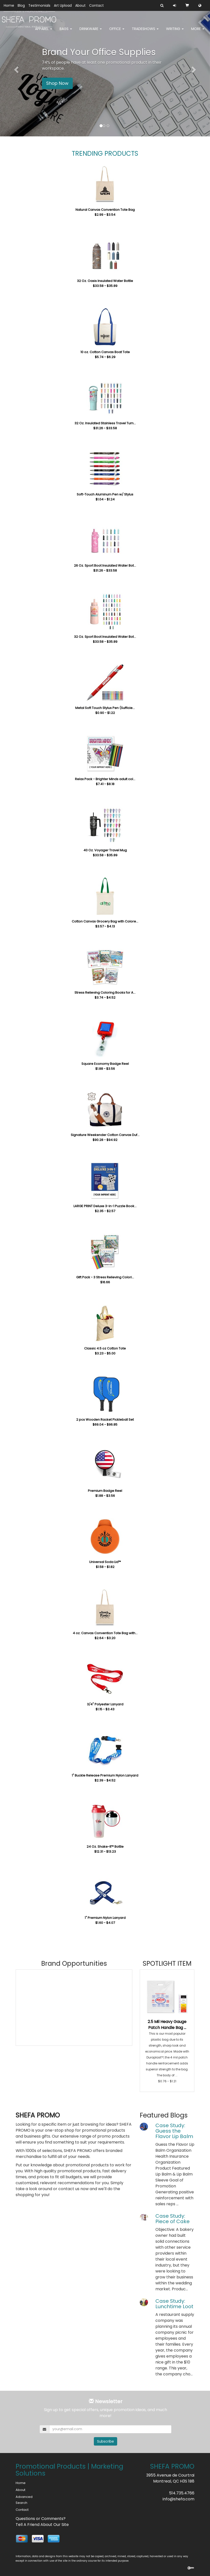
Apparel (43, 32)
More (197, 32)
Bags (66, 32)
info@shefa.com (178, 2499)
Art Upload (63, 5)
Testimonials (39, 5)
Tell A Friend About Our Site (42, 2524)
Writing (175, 32)
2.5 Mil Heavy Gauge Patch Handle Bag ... (167, 2024)
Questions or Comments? (41, 2518)
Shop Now (57, 83)
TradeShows (145, 32)
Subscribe (105, 2441)
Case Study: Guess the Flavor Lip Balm (174, 2131)
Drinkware (90, 32)
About (80, 5)
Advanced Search (24, 2499)
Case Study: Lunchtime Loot (174, 2304)
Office (116, 32)
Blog (21, 5)
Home (9, 5)
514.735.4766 (181, 2493)
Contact (96, 5)
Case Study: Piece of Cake (172, 2218)
